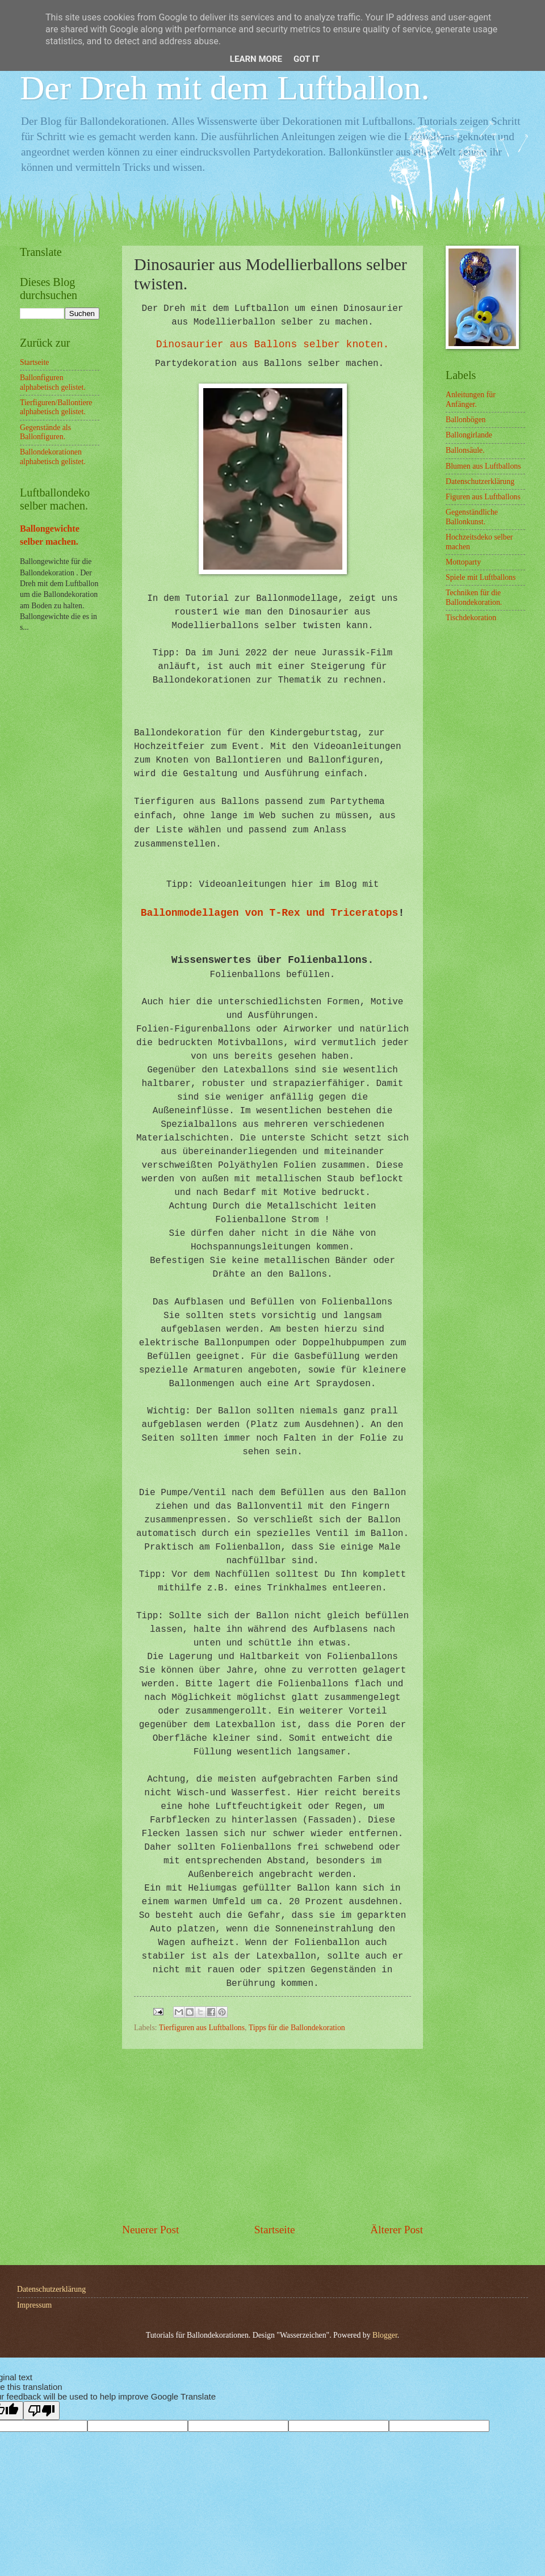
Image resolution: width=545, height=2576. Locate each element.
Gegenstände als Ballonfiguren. (45, 432)
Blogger (384, 2335)
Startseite (274, 2230)
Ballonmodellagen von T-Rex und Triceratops (270, 913)
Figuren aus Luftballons (483, 497)
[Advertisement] (272, 2136)
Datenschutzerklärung (480, 481)
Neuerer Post (150, 2230)
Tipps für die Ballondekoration (297, 2027)
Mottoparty (463, 562)
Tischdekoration (471, 617)
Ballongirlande (469, 435)
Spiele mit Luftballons (480, 577)
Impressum (34, 2305)
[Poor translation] (41, 2410)
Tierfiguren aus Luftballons (202, 2027)
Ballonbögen (466, 419)
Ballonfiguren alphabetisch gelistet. (53, 382)
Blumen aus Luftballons (483, 466)
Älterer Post (396, 2230)
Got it (307, 59)
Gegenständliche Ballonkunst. (472, 517)
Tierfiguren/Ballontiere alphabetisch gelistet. (56, 407)
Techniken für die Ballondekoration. (474, 597)
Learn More (256, 59)
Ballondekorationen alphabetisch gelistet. (53, 457)
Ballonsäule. (465, 450)
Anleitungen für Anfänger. (471, 399)
